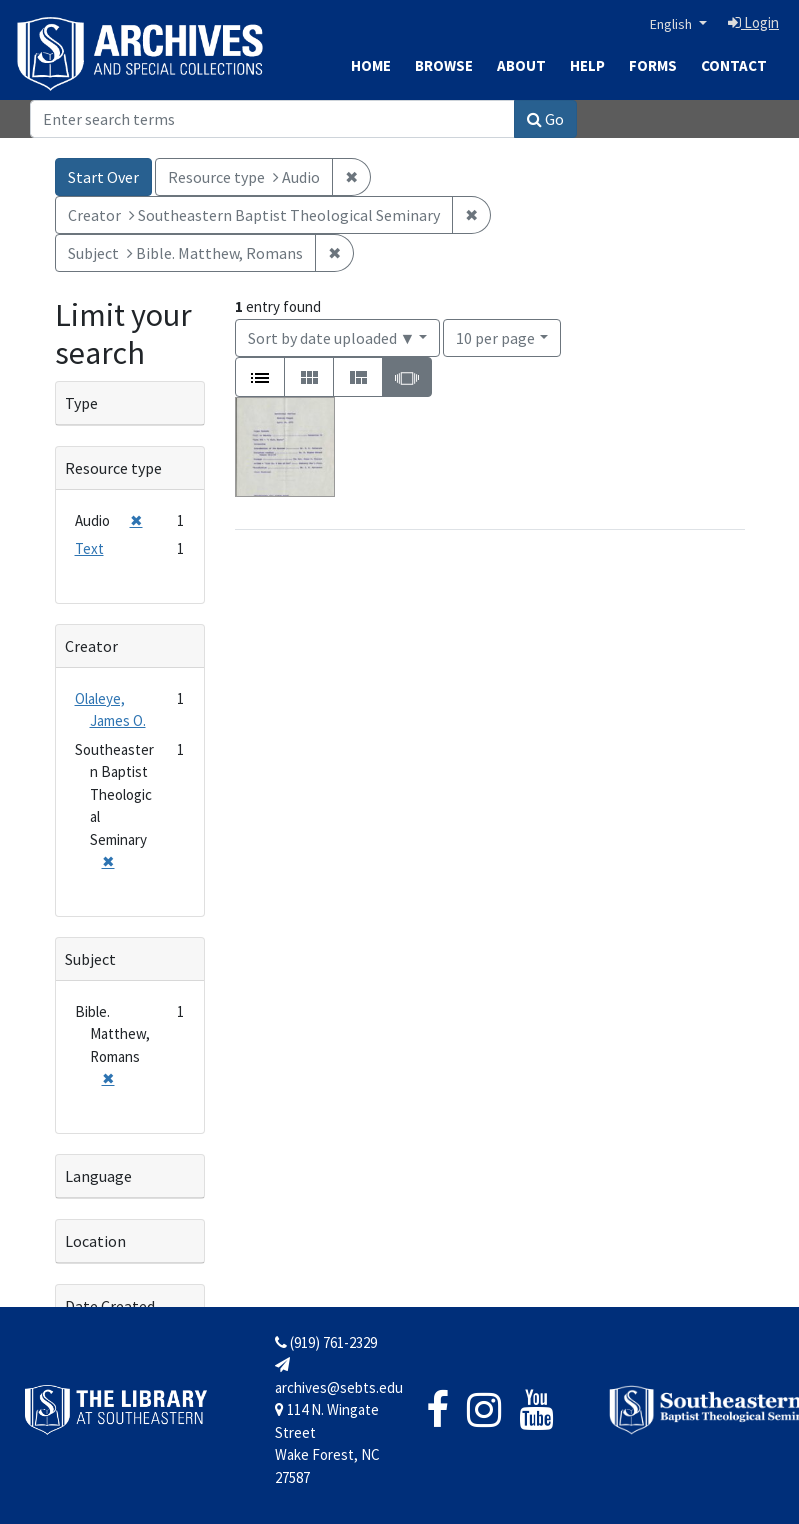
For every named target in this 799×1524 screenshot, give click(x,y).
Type (81, 403)
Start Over (103, 177)
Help (587, 65)
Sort (332, 338)
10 (495, 336)
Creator (91, 646)
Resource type (113, 468)
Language (98, 1176)
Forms (653, 65)
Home (371, 65)
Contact (734, 65)
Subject (90, 959)
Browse (444, 65)
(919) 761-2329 (326, 1342)
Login (753, 22)
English (672, 24)
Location (95, 1241)
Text (89, 548)
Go (545, 119)
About (521, 65)
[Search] (272, 119)
